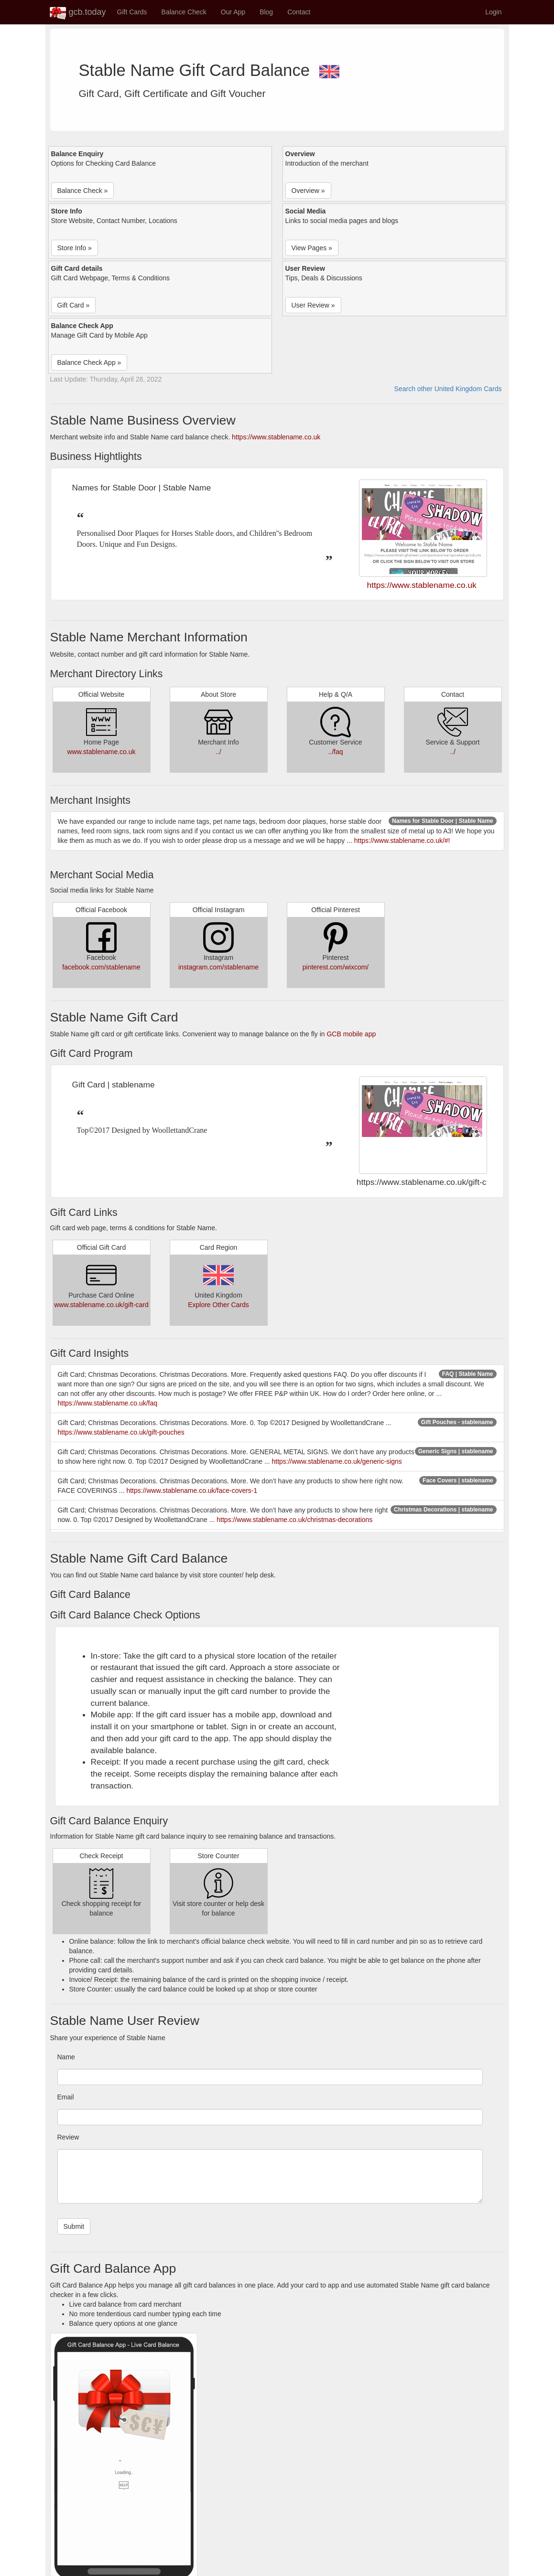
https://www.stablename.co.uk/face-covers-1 (191, 1490)
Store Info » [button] (74, 248)
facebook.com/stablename (101, 967)
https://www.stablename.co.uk (276, 437)
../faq (335, 752)
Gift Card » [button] (73, 305)
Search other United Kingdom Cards (448, 389)
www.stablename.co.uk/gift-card (101, 1305)
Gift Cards (132, 12)
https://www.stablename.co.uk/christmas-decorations (294, 1519)
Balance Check (184, 12)
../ (218, 752)
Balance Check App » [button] (89, 362)
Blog (266, 12)
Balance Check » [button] (82, 190)
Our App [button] (233, 12)
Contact (298, 12)
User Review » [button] (313, 305)
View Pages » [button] (312, 248)
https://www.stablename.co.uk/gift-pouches (121, 1432)
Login (493, 12)
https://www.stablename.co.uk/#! (402, 840)
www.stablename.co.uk (101, 752)
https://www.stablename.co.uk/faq (108, 1403)
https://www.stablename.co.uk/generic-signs (337, 1461)
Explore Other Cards (218, 1305)
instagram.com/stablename (218, 967)
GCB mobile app (351, 1034)
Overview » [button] (308, 190)
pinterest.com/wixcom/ (336, 967)
